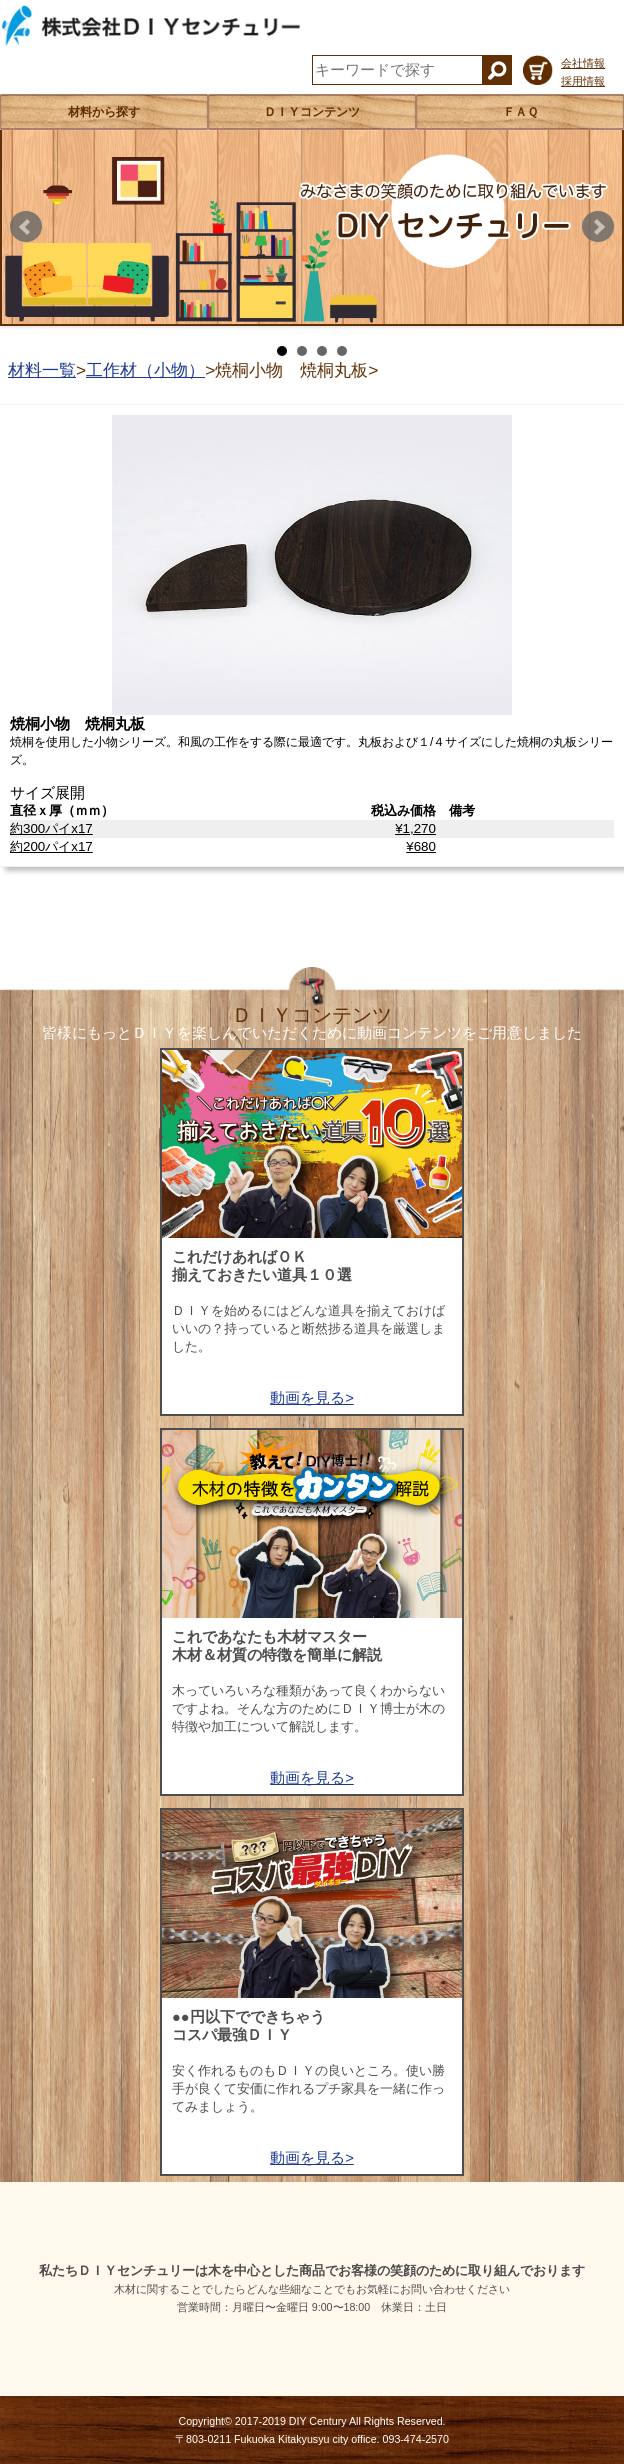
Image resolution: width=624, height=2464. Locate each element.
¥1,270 (415, 828)
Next (598, 227)
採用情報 (583, 81)
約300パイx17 (51, 828)
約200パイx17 (51, 846)
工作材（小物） (145, 370)
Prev (26, 227)
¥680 (421, 846)
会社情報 (583, 63)
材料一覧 (42, 370)
